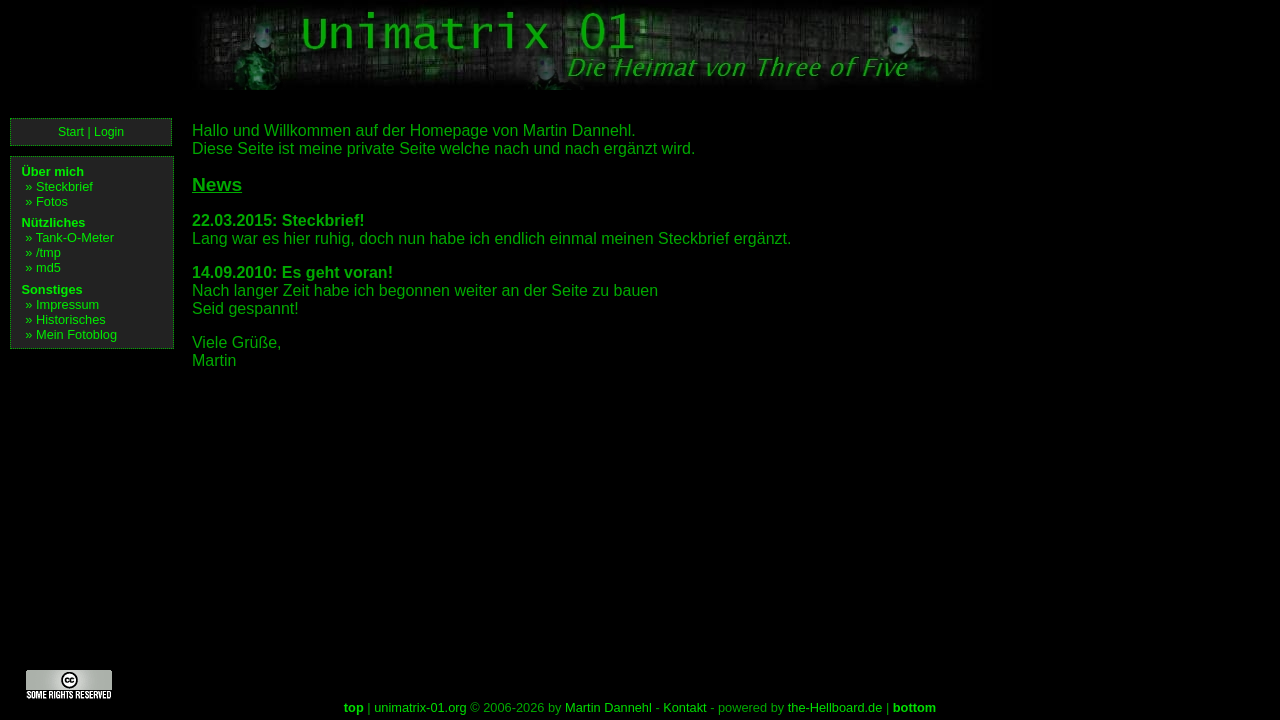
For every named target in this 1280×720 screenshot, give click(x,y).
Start (71, 132)
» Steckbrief (59, 186)
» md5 (43, 267)
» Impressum (62, 304)
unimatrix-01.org (420, 707)
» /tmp (43, 252)
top (354, 707)
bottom (914, 707)
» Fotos (46, 201)
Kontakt (684, 707)
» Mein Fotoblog (71, 334)
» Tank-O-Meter (69, 237)
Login (109, 132)
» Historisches (65, 319)
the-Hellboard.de (835, 707)
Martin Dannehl (608, 707)
